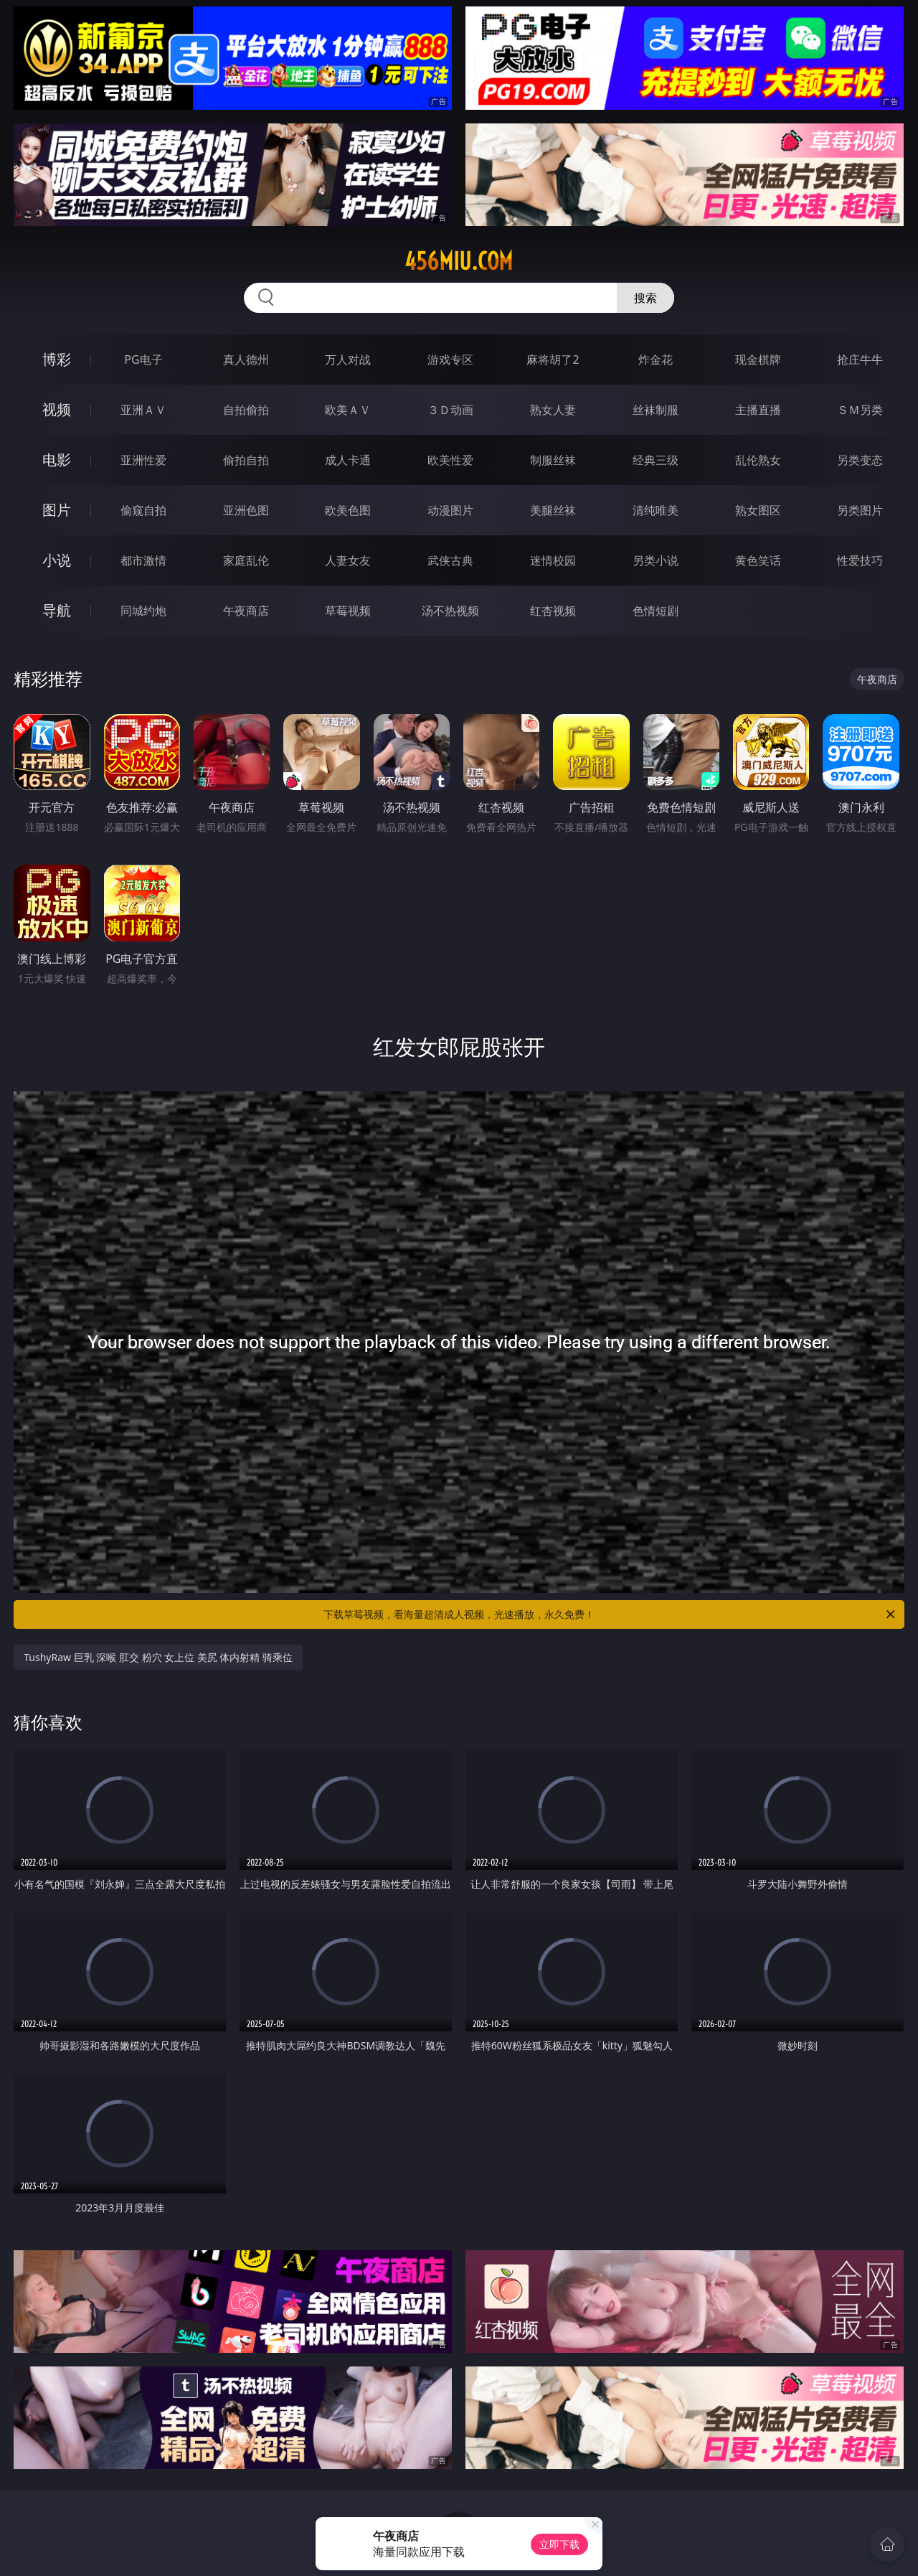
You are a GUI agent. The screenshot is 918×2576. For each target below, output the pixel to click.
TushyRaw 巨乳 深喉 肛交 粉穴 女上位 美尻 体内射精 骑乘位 (158, 1657)
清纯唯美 (655, 510)
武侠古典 (450, 560)
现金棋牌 (758, 359)
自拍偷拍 (246, 410)
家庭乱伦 (246, 560)
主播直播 (758, 410)
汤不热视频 (450, 611)
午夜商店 (246, 611)
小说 (56, 560)
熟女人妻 (553, 410)
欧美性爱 (450, 460)
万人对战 (348, 359)
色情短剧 (655, 611)
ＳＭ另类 (860, 410)
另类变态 (860, 460)
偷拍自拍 (246, 460)
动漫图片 (450, 510)
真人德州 (246, 359)
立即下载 (559, 2544)
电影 (56, 459)
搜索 (645, 298)
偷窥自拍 (143, 510)
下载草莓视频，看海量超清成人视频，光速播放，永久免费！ (610, 1614)
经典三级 (655, 460)
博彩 (56, 359)
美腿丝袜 (553, 510)
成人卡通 (348, 460)
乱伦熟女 (758, 460)
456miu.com (458, 261)
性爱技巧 (860, 560)
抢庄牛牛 (860, 359)
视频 (56, 409)
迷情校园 (553, 560)
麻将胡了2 (552, 359)
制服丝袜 (553, 460)
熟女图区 (758, 510)
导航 (56, 610)
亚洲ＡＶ (143, 410)
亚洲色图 (246, 510)
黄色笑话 (758, 560)
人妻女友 (348, 560)
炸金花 (655, 359)
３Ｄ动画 (450, 410)
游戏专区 (450, 359)
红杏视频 (553, 611)
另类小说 (655, 560)
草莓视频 (348, 611)
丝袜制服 (655, 410)
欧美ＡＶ (348, 410)
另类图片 (860, 510)
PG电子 (143, 359)
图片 (56, 510)
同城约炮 (143, 611)
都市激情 (143, 560)
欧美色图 (348, 510)
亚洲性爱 (143, 460)
